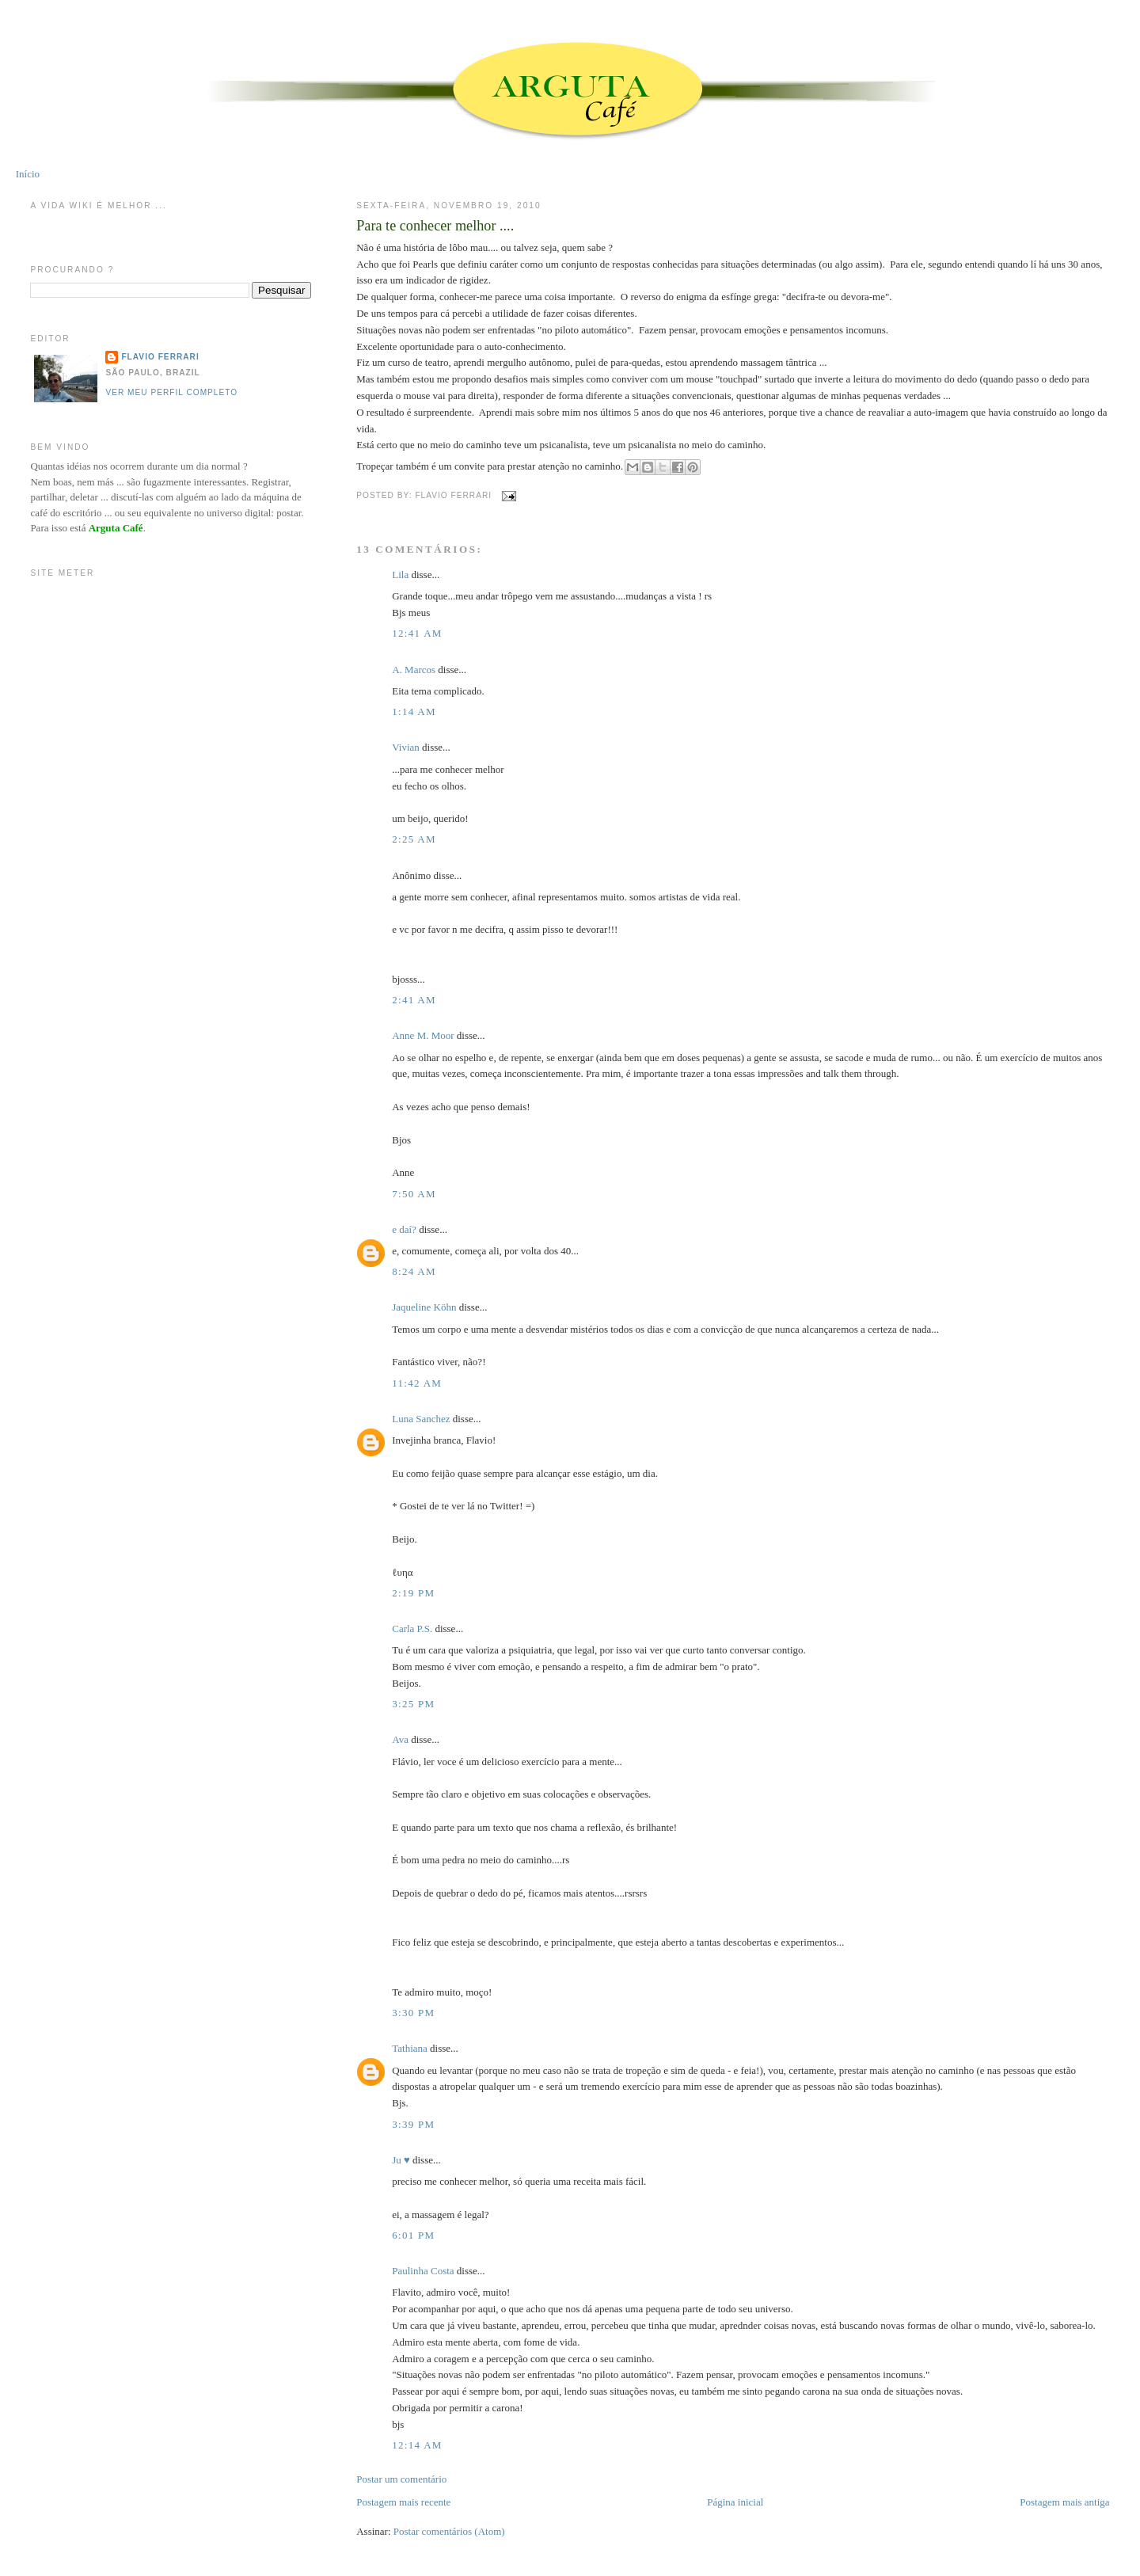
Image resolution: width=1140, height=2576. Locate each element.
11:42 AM (417, 1383)
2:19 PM (413, 1593)
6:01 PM (413, 2235)
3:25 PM (413, 1704)
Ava (400, 1739)
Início (28, 174)
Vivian (406, 747)
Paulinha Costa (423, 2271)
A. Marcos (413, 669)
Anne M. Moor (423, 1035)
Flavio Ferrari (160, 356)
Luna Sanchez (421, 1419)
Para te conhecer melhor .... (435, 226)
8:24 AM (414, 1271)
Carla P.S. (412, 1628)
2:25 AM (414, 839)
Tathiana (410, 2048)
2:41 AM (414, 1000)
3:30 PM (413, 2013)
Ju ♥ (401, 2160)
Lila (400, 574)
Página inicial (735, 2502)
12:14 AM (417, 2445)
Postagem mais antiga (1064, 2502)
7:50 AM (414, 1194)
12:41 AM (417, 633)
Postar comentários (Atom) (449, 2531)
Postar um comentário (401, 2479)
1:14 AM (414, 711)
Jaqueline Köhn (424, 1307)
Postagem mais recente (403, 2502)
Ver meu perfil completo (171, 392)
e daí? (404, 1229)
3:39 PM (413, 2124)
